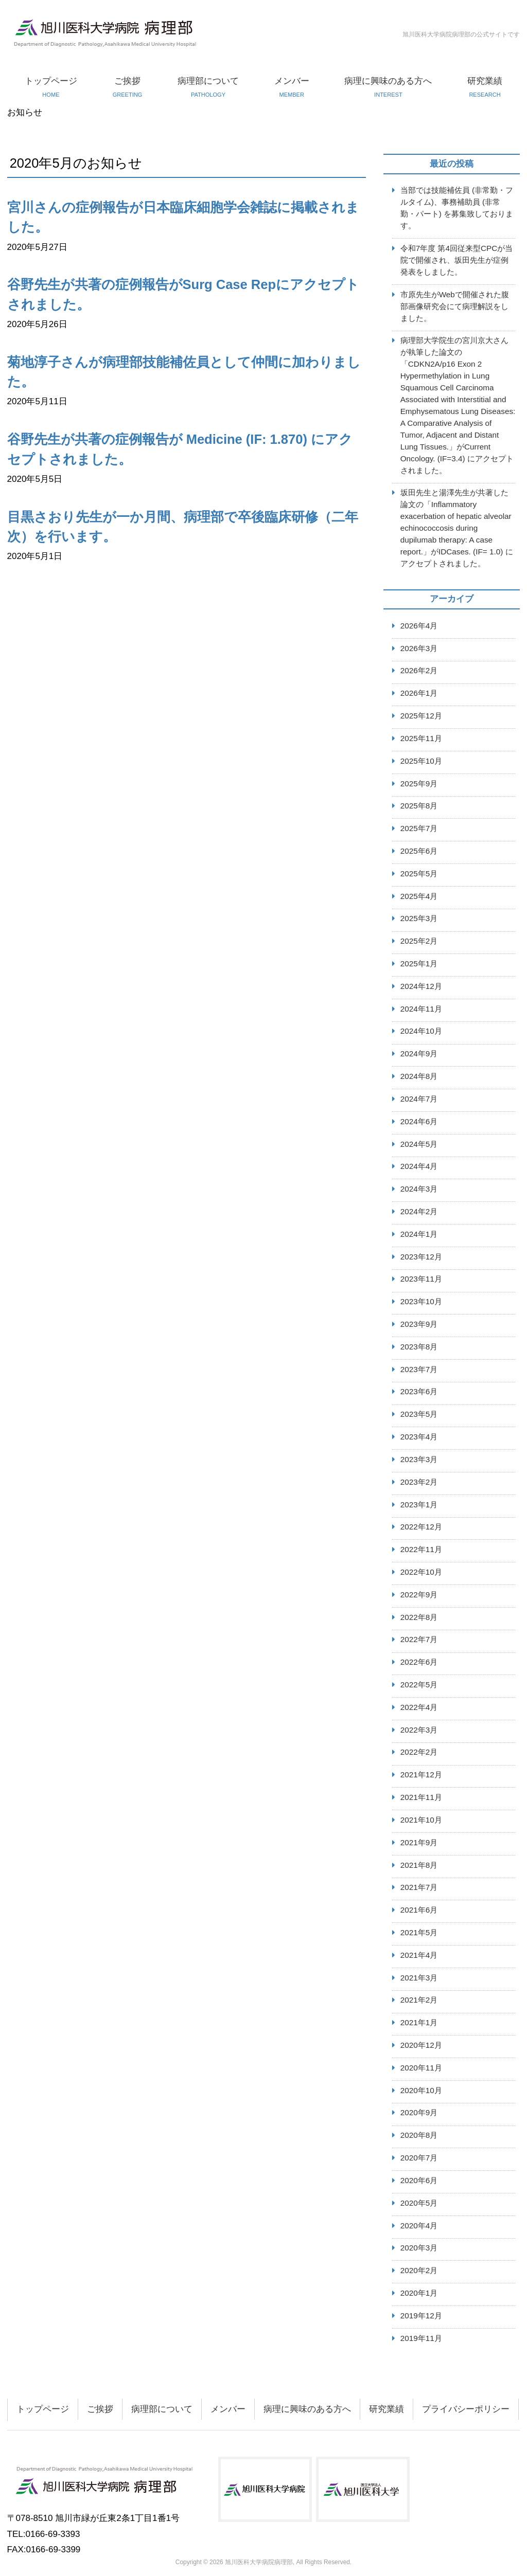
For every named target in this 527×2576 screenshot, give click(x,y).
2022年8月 (419, 1617)
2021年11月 (421, 1797)
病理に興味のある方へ (388, 87)
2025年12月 (421, 715)
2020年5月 (419, 2203)
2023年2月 (419, 1482)
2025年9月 (419, 783)
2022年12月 (421, 1526)
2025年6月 (419, 850)
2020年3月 (419, 2247)
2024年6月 (419, 1121)
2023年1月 (419, 1504)
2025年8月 (419, 805)
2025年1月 (419, 963)
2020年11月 (421, 2067)
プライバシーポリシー (466, 2409)
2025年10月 (421, 760)
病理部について (208, 87)
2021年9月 (419, 1842)
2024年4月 (419, 1166)
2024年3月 (419, 1188)
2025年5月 (419, 873)
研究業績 (485, 87)
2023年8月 (419, 1346)
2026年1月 (419, 693)
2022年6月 (419, 1662)
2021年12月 (421, 1774)
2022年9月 (419, 1594)
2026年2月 (419, 670)
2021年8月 (419, 1865)
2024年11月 (421, 1008)
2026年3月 (419, 648)
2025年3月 (419, 918)
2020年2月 (419, 2270)
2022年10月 (421, 1572)
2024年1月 (419, 1234)
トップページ (51, 87)
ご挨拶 (127, 87)
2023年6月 (419, 1391)
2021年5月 (419, 1932)
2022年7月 (419, 1639)
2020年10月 (421, 2090)
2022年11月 (421, 1549)
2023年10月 (421, 1301)
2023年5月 (419, 1414)
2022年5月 (419, 1684)
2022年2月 (419, 1752)
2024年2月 (419, 1211)
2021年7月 (419, 1887)
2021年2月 (419, 1999)
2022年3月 (419, 1729)
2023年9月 (419, 1324)
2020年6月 (419, 2180)
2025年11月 (421, 738)
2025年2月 (419, 940)
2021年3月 (419, 1977)
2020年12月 (421, 2045)
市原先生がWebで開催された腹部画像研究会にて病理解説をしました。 (454, 306)
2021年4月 (419, 1955)
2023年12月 (421, 1256)
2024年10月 (421, 1030)
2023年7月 (419, 1369)
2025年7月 (419, 828)
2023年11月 (421, 1278)
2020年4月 (419, 2225)
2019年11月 (421, 2338)
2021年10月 (421, 1819)
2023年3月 (419, 1459)
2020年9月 (419, 2112)
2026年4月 (419, 625)
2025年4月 (419, 896)
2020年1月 (419, 2293)
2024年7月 (419, 1098)
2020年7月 (419, 2157)
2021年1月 (419, 2022)
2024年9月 (419, 1053)
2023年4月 (419, 1436)
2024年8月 (419, 1076)
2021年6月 (419, 1909)
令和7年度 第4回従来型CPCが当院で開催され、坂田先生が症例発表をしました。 (456, 260)
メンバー (291, 87)
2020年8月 (419, 2135)
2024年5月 (419, 1144)
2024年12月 (421, 986)
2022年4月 (419, 1707)
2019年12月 (421, 2315)
